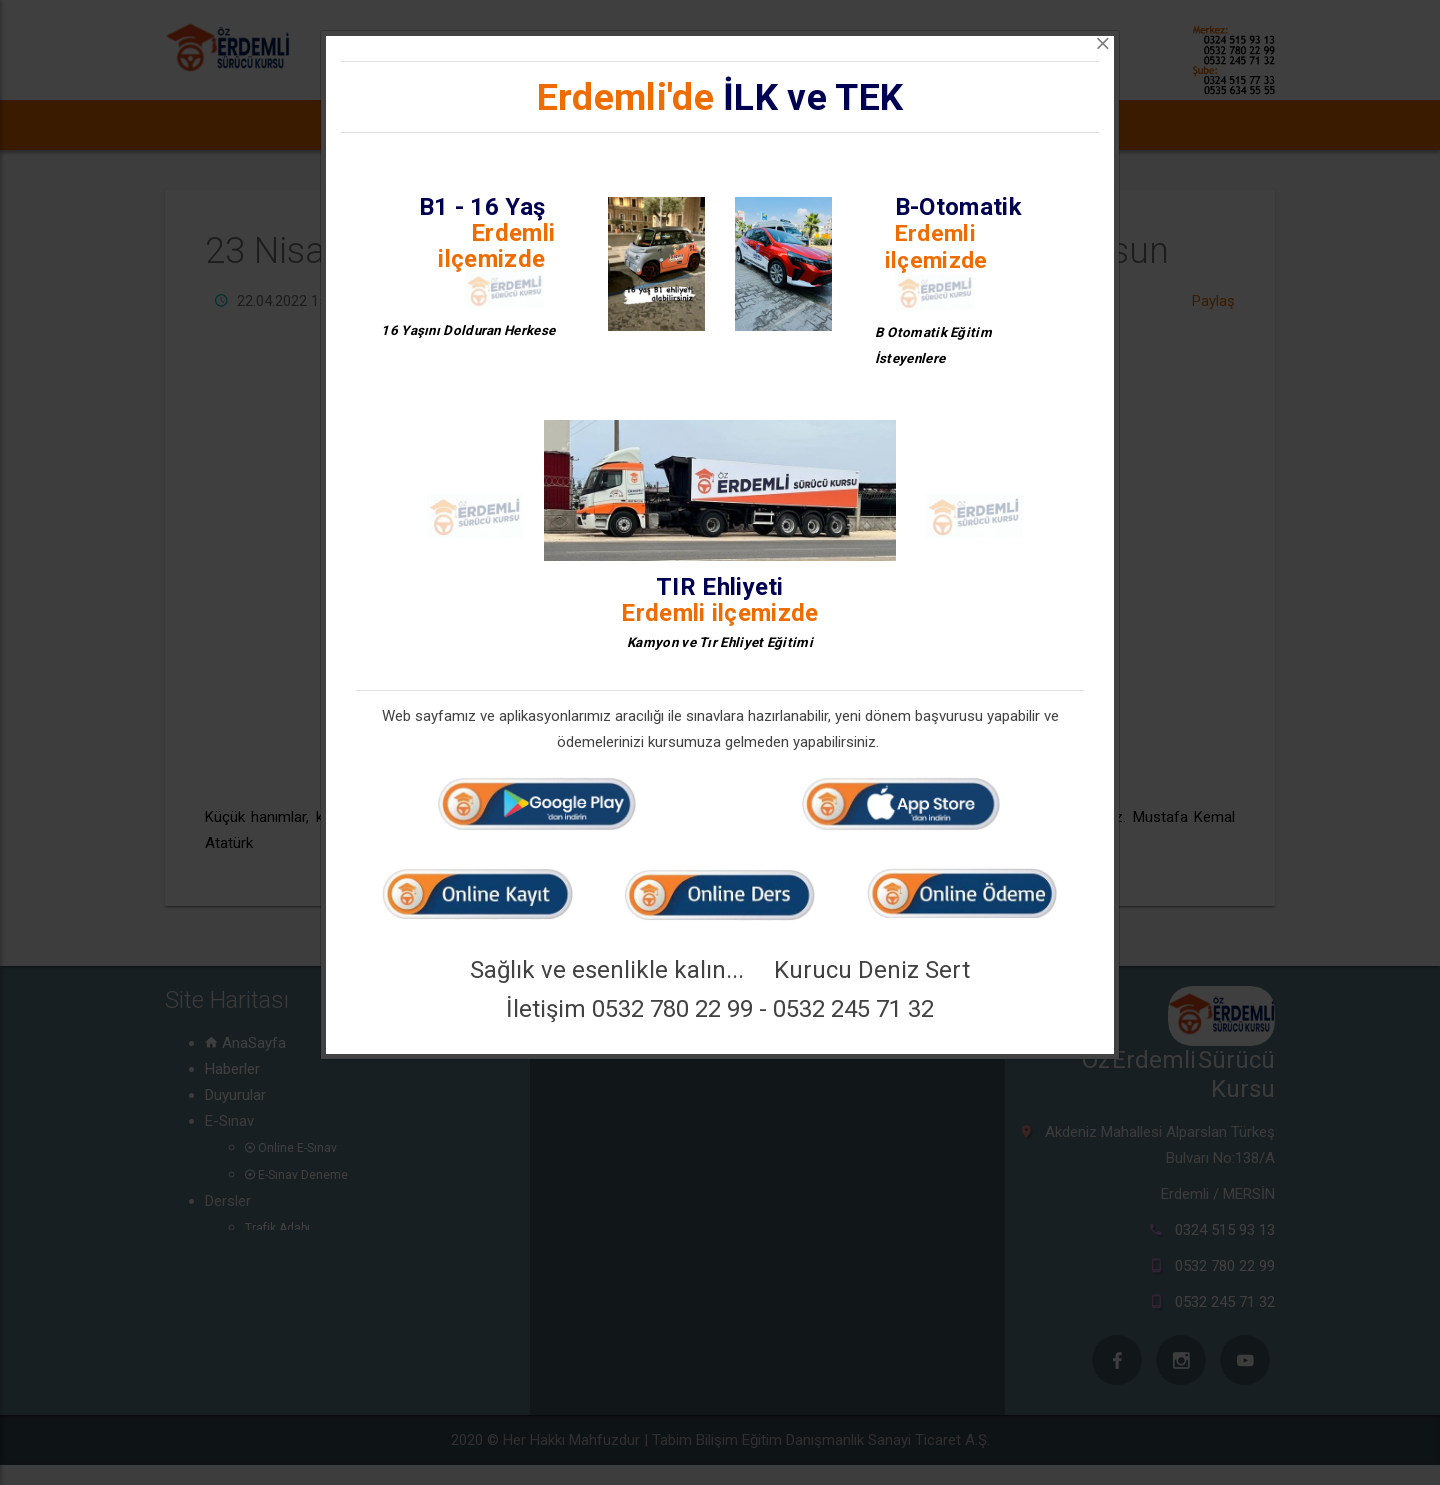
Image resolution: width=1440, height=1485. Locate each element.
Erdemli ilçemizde (496, 246)
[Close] (1103, 44)
